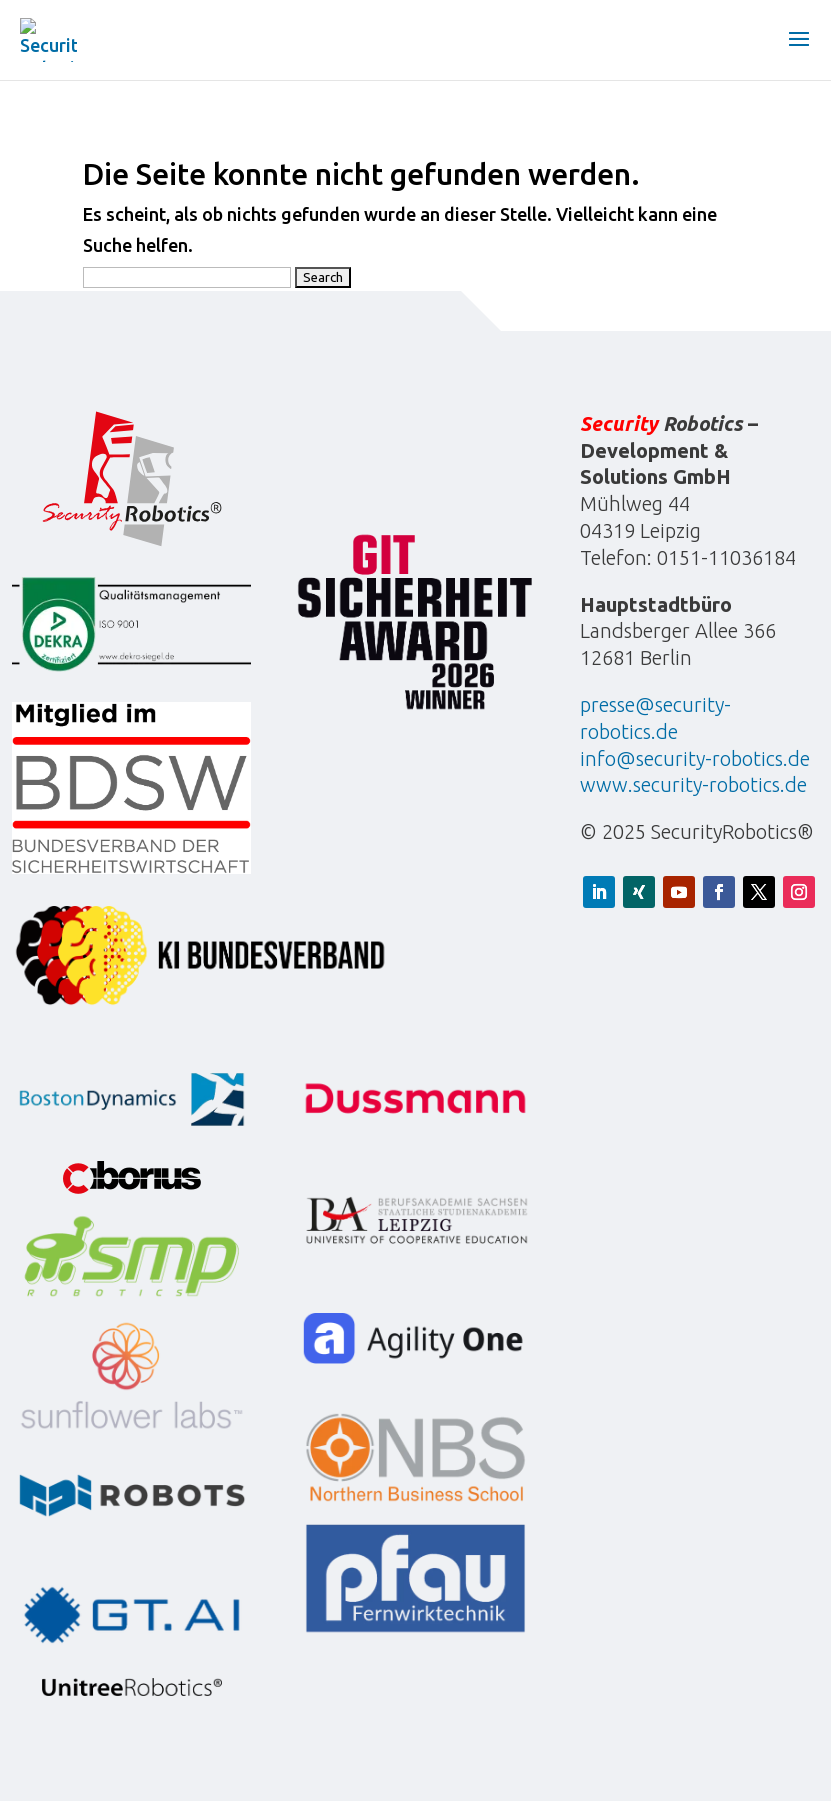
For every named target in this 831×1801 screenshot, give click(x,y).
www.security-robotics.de (693, 784)
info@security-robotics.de (695, 758)
